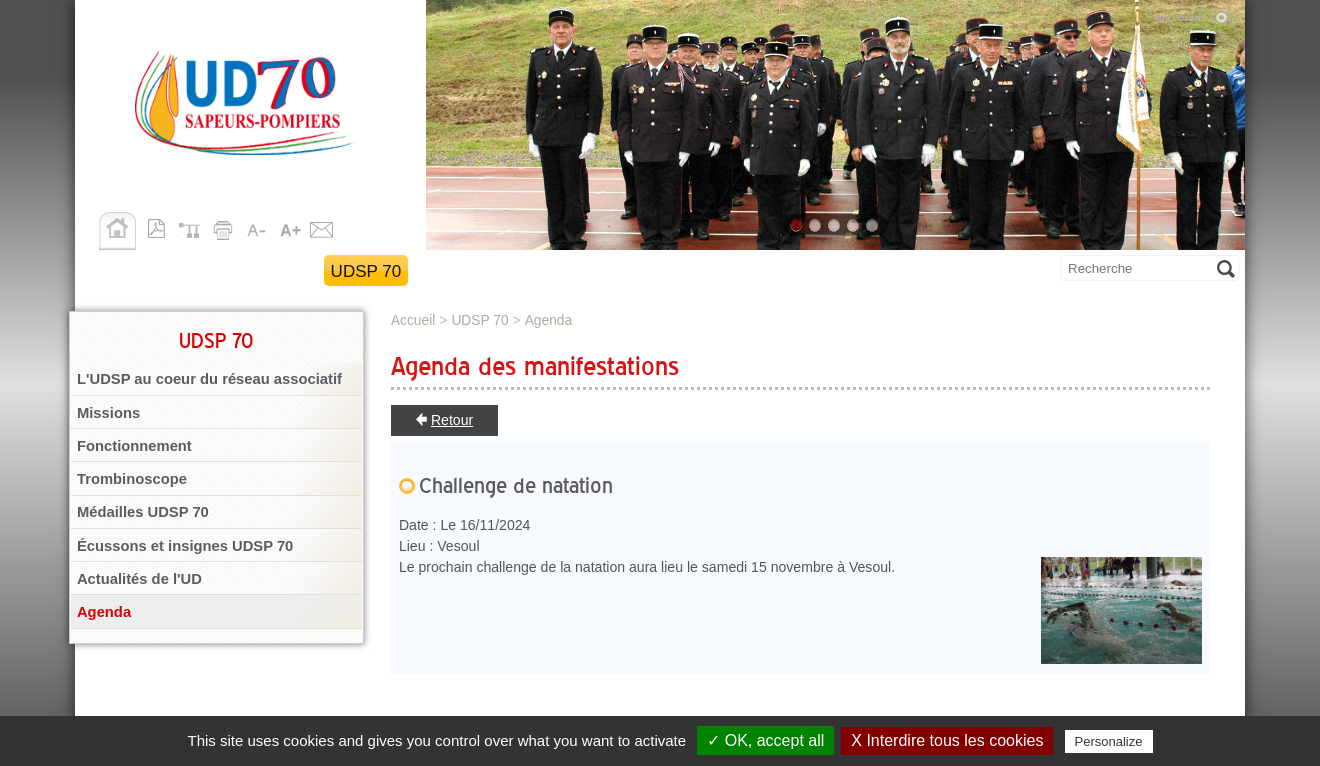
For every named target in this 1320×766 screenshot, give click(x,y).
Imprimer (226, 227)
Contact (322, 227)
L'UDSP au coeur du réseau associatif (209, 379)
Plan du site (194, 227)
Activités (469, 271)
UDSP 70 (366, 271)
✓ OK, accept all (765, 740)
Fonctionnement (134, 446)
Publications (818, 271)
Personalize (1109, 741)
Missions (108, 413)
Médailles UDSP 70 (143, 512)
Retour (452, 420)
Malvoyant (1193, 15)
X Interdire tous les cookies (947, 740)
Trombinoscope (132, 479)
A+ (290, 227)
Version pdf (162, 227)
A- (258, 227)
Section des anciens (634, 271)
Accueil (117, 231)
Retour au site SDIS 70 (202, 271)
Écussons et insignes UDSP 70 (185, 546)
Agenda (104, 612)
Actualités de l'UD (139, 579)
